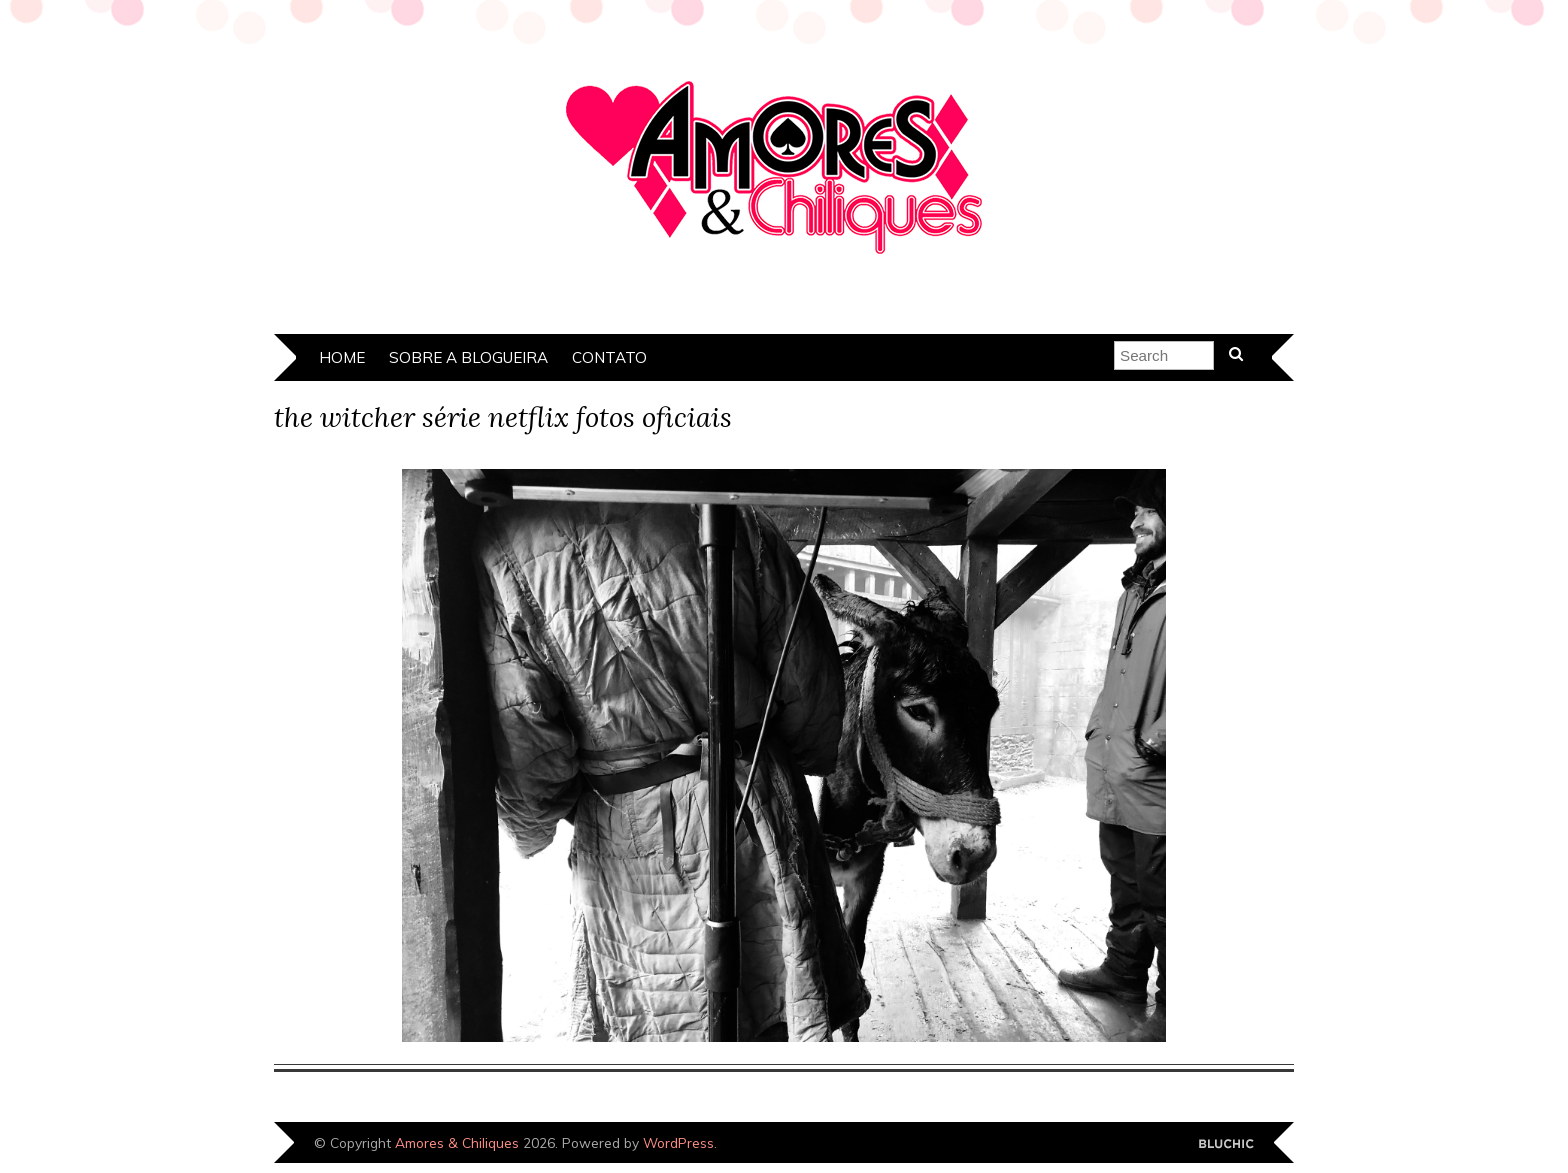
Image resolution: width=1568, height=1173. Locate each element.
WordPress (678, 1142)
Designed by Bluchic (1226, 1144)
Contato (609, 357)
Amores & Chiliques (457, 1142)
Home (342, 357)
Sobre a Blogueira (468, 357)
